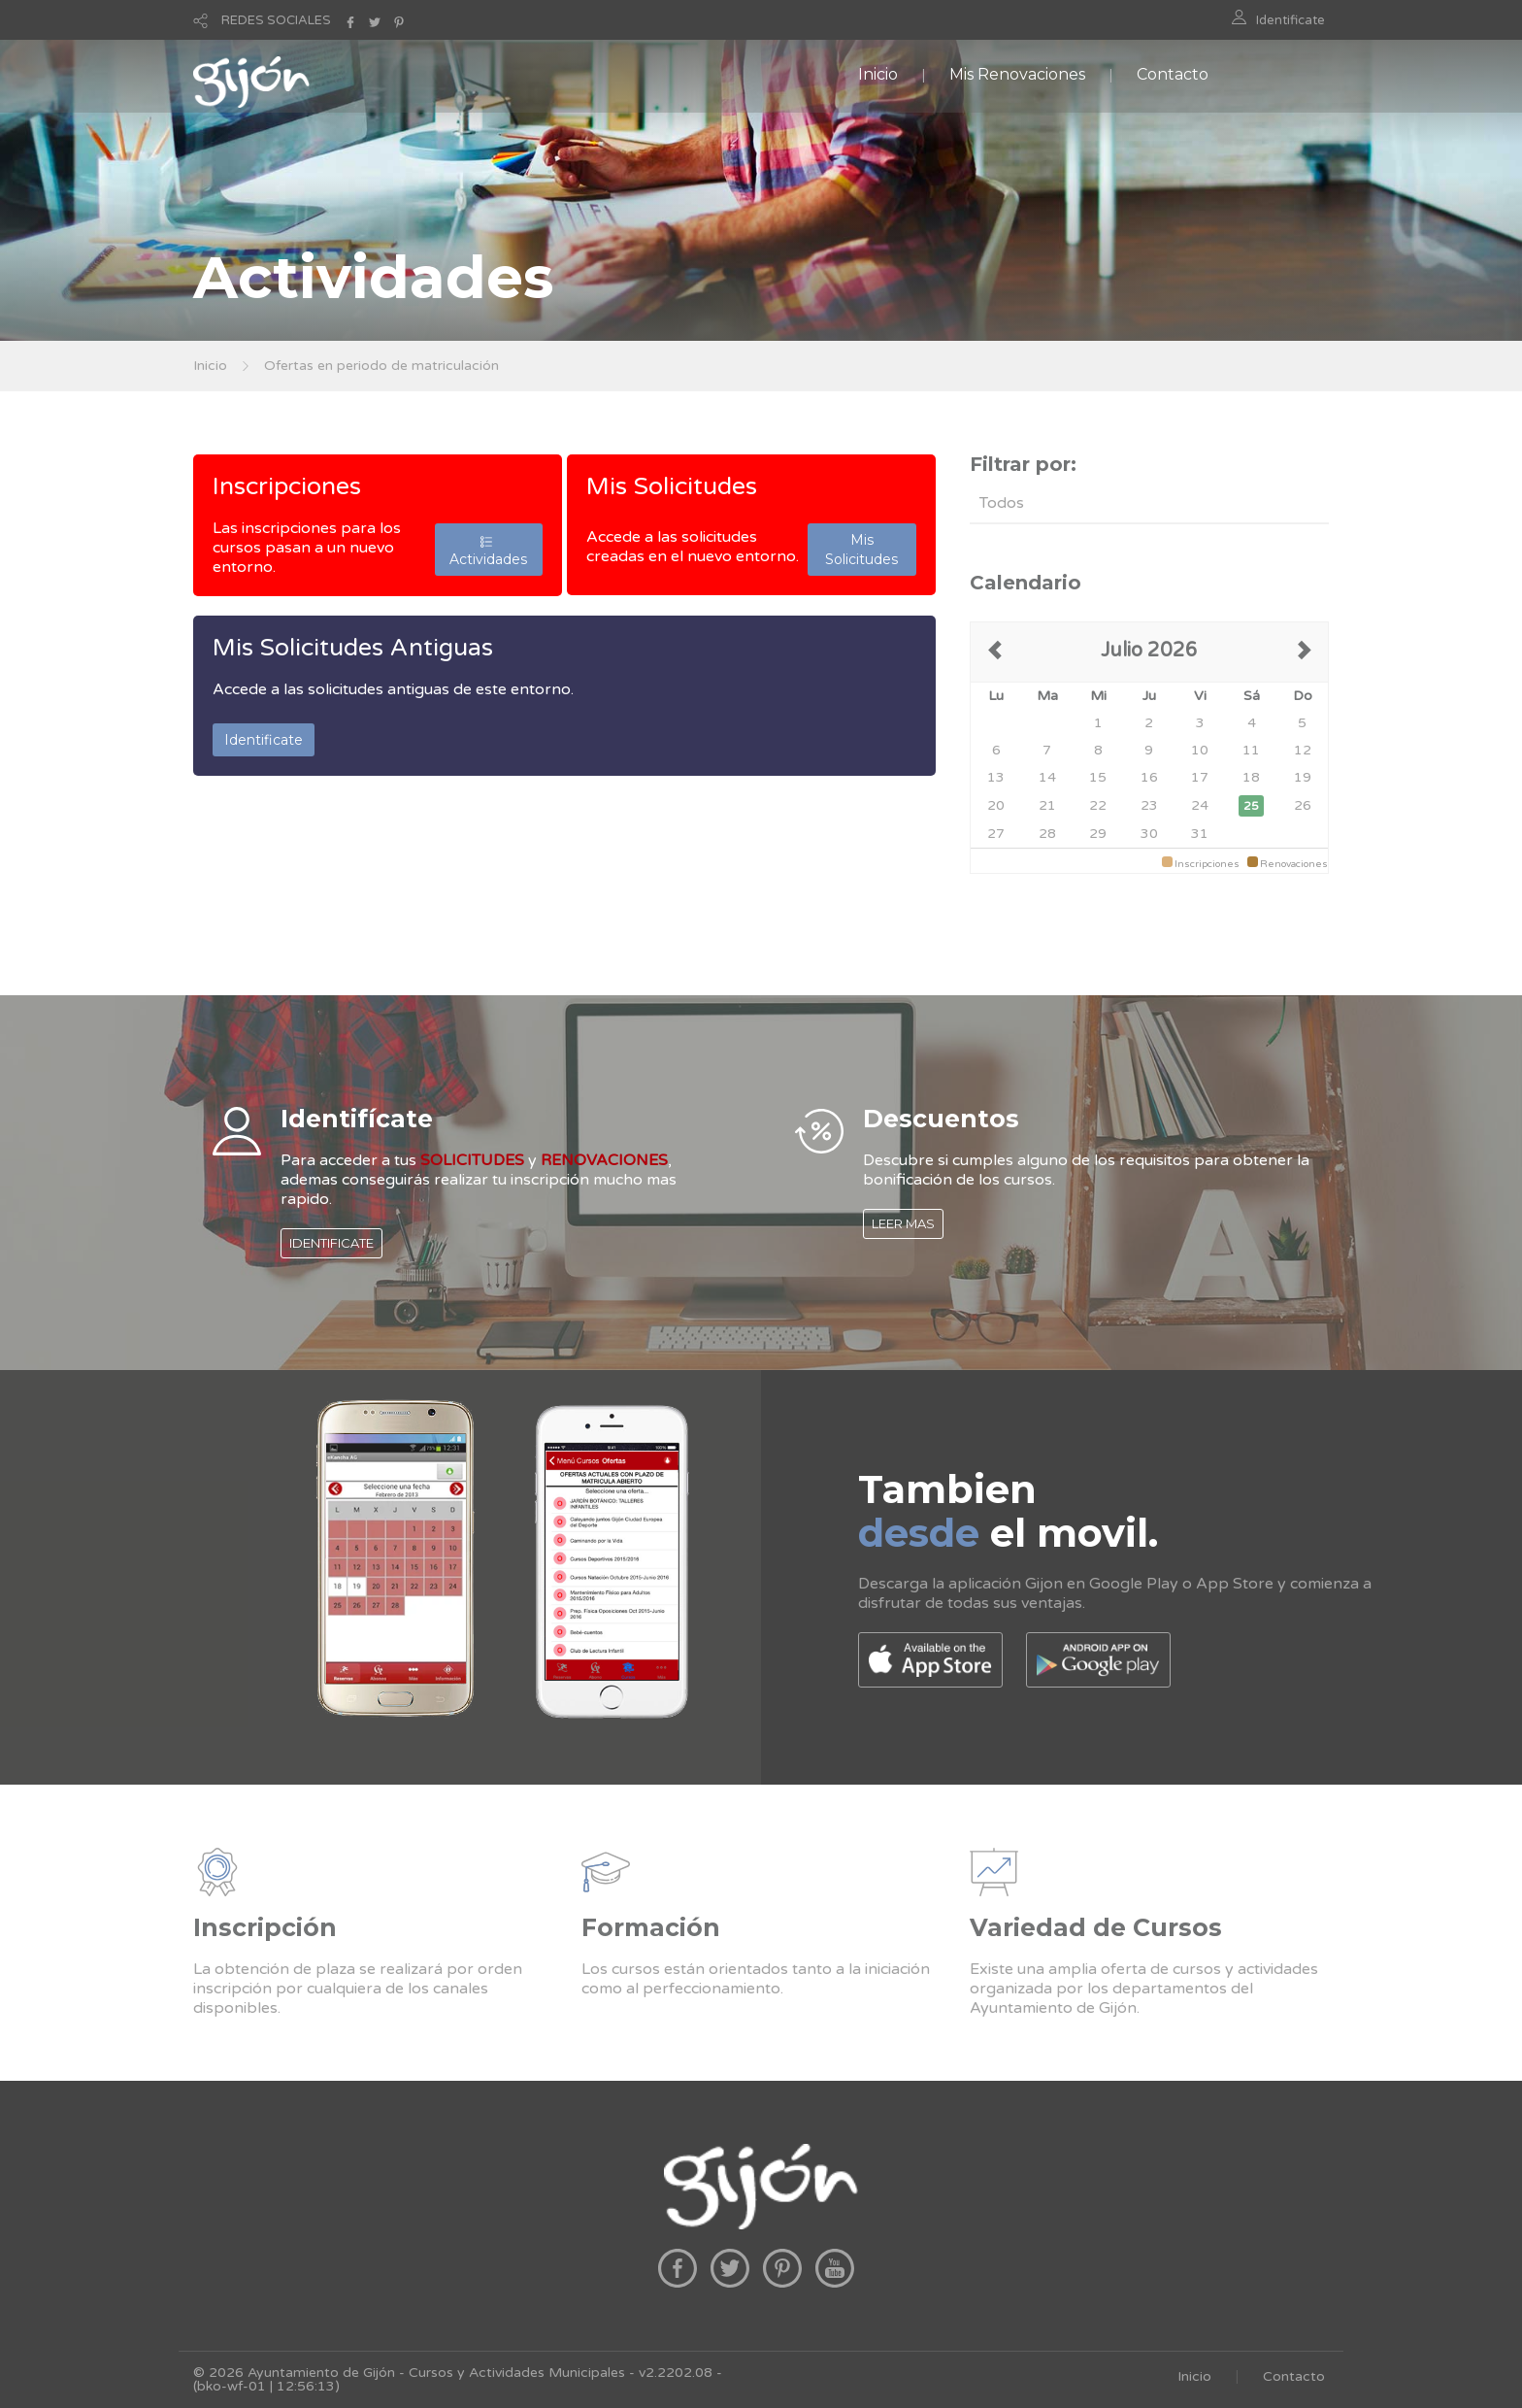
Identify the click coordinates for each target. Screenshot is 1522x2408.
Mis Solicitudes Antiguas (353, 647)
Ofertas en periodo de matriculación (381, 365)
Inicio (878, 74)
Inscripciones (287, 486)
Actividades (488, 549)
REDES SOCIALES (276, 20)
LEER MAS (903, 1223)
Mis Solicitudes (671, 486)
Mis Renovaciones (1017, 74)
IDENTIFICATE (331, 1243)
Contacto (1172, 74)
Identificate (1290, 20)
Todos (1001, 503)
